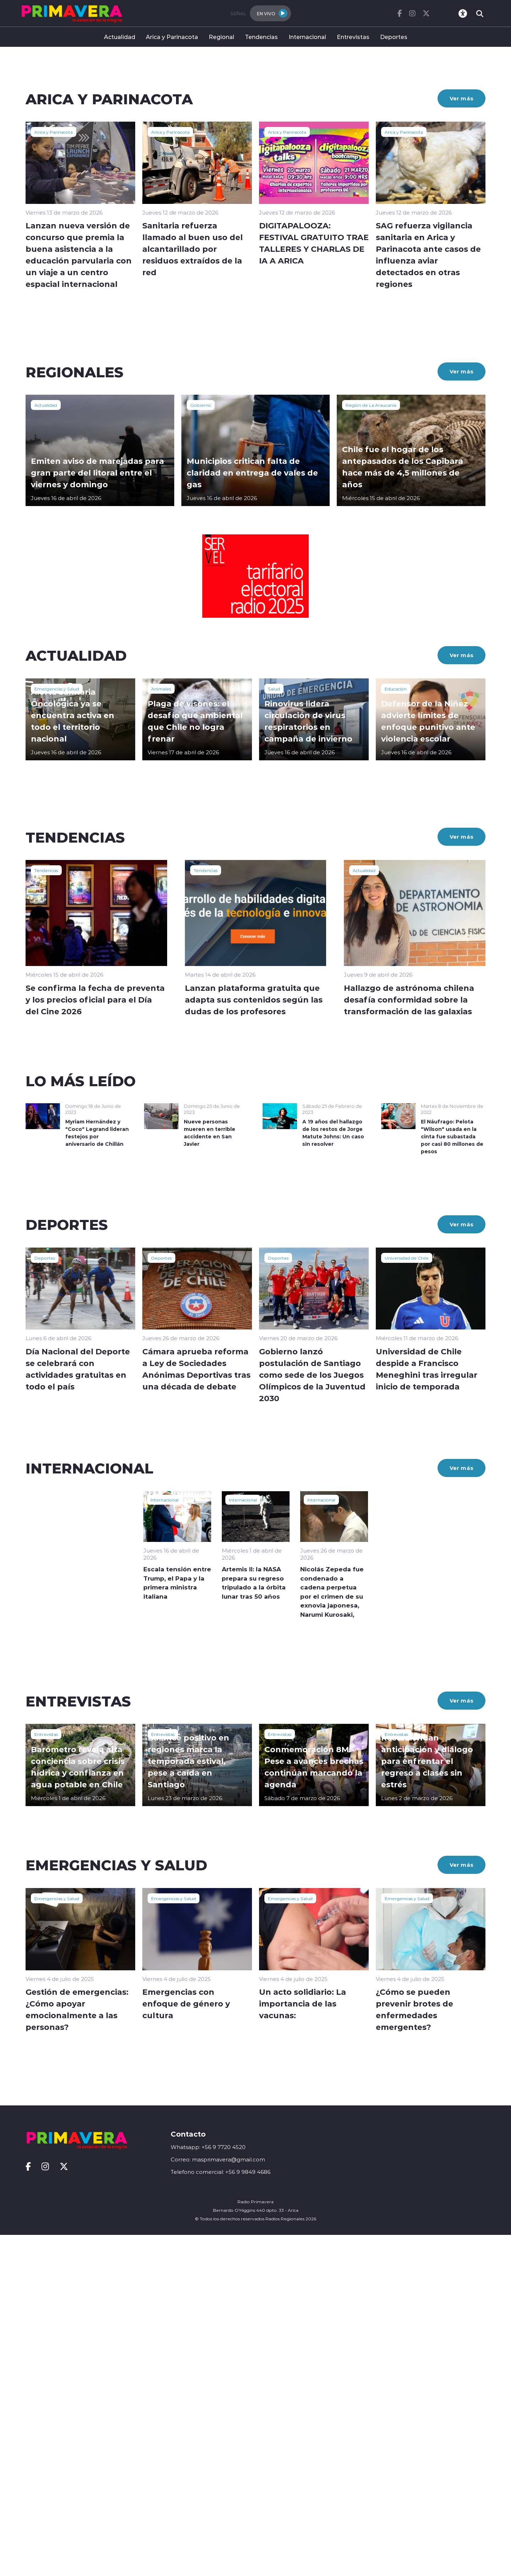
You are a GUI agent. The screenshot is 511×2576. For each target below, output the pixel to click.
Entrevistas (353, 36)
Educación (396, 1029)
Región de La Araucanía (371, 746)
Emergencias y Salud (56, 1029)
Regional (221, 36)
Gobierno (200, 746)
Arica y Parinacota (172, 36)
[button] (228, 381)
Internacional (307, 36)
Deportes (393, 36)
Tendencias (261, 36)
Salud (274, 1029)
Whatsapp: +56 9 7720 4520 (208, 2488)
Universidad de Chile (407, 1598)
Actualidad (119, 36)
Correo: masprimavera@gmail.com (218, 2500)
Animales (161, 1029)
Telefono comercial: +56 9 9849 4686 (220, 2513)
